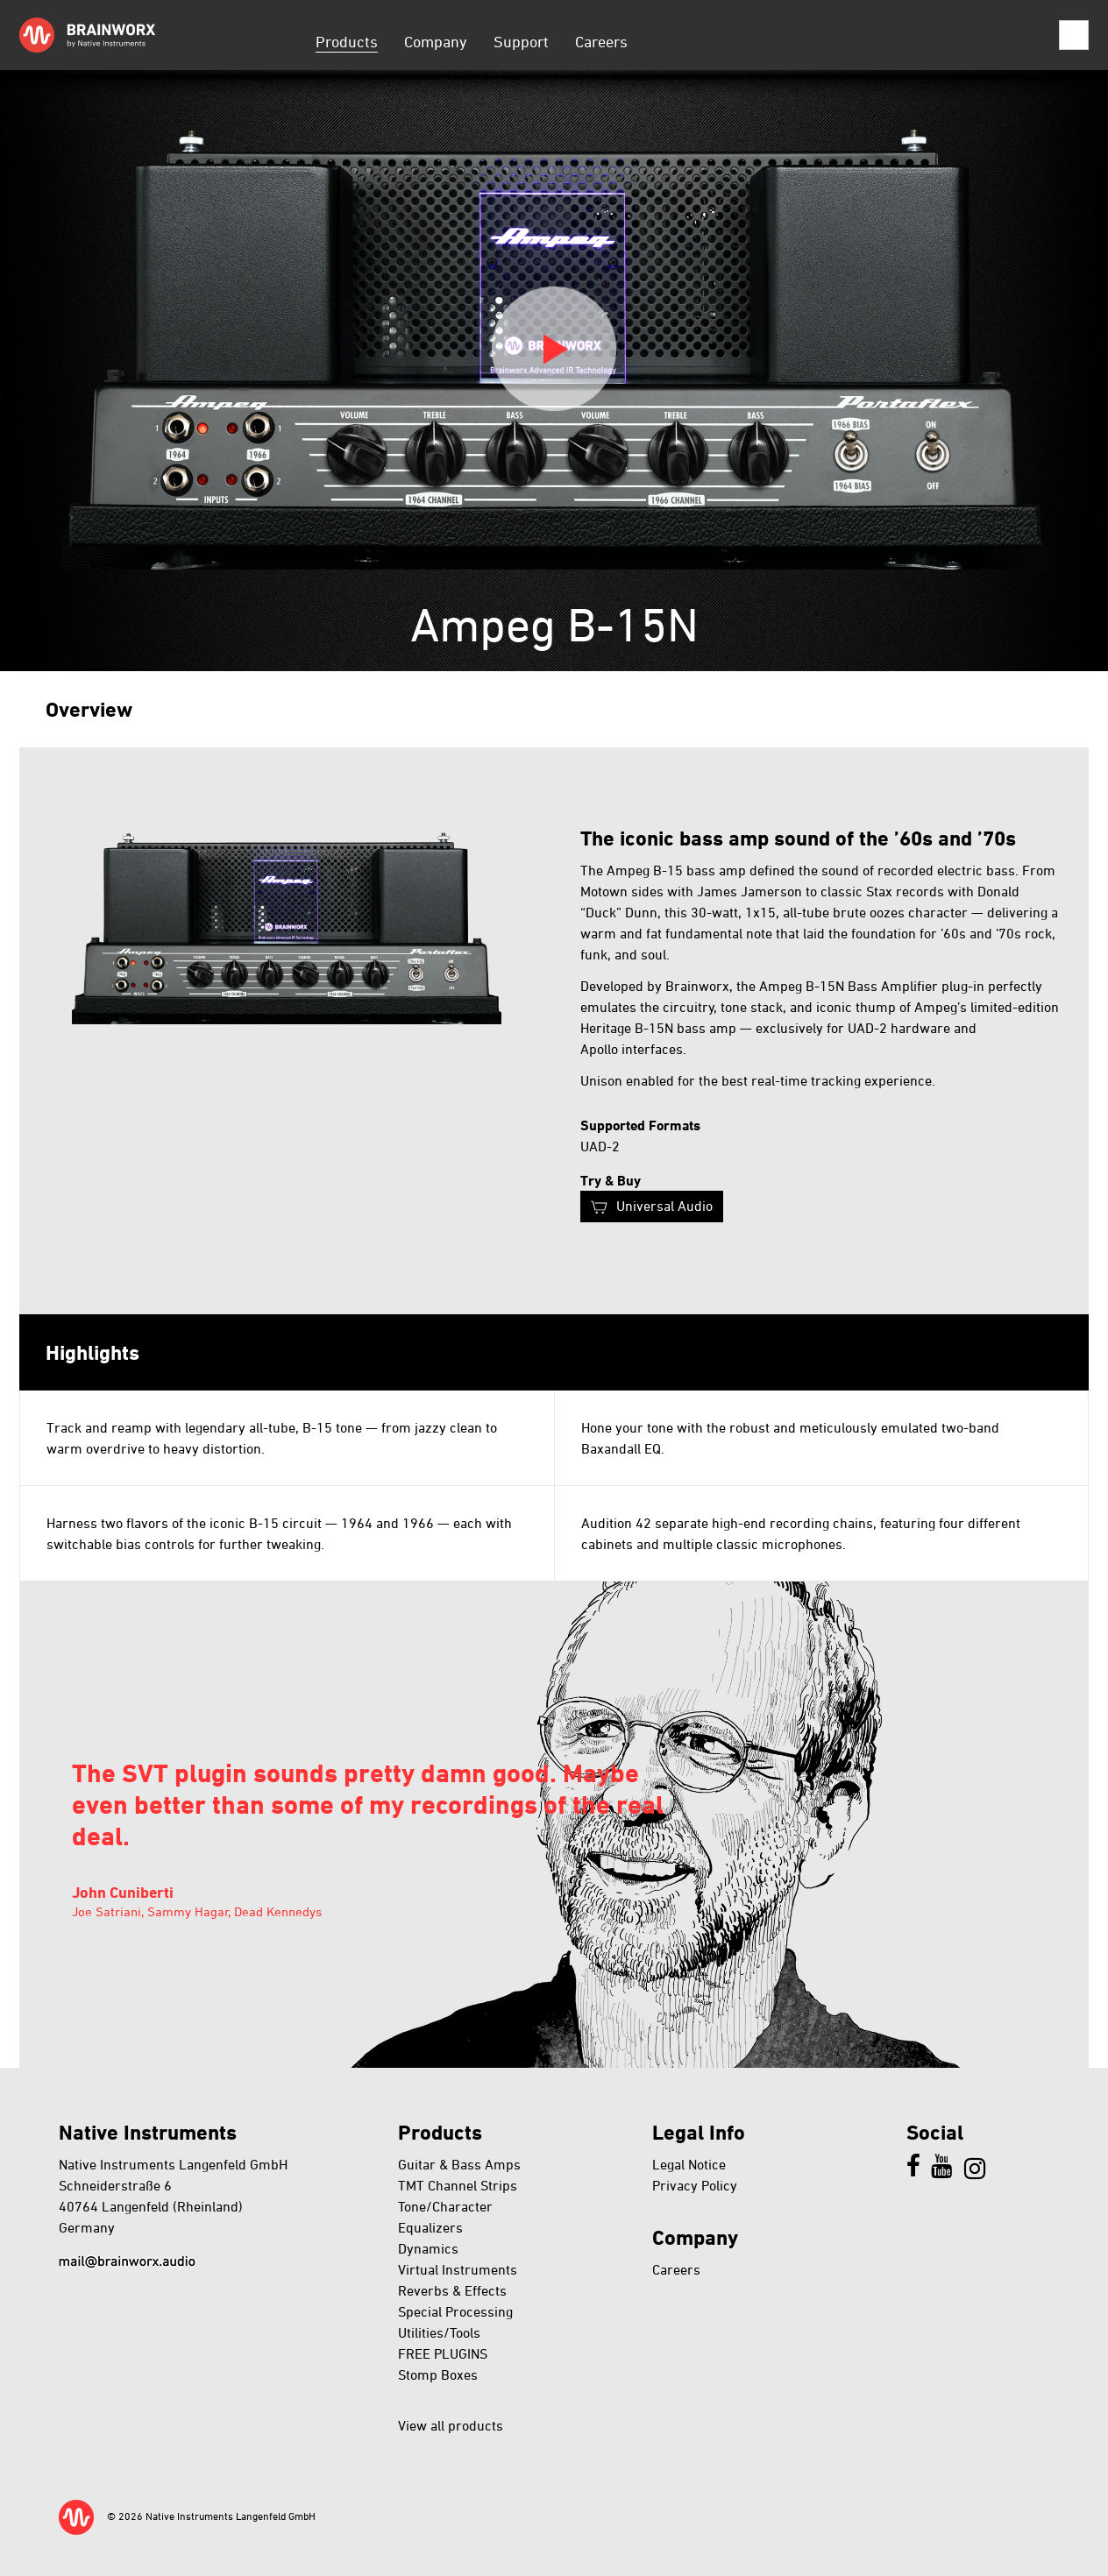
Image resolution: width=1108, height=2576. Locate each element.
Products (347, 41)
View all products (450, 2425)
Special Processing (455, 2311)
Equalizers (430, 2227)
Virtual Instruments (457, 2269)
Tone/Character (445, 2206)
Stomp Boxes (438, 2374)
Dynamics (428, 2248)
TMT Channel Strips (457, 2185)
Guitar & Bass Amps (459, 2164)
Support (521, 41)
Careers (601, 41)
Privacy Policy (694, 2185)
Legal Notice (689, 2164)
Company (435, 41)
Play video (554, 349)
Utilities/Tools (439, 2332)
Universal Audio (664, 1206)
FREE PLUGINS (442, 2353)
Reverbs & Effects (452, 2290)
